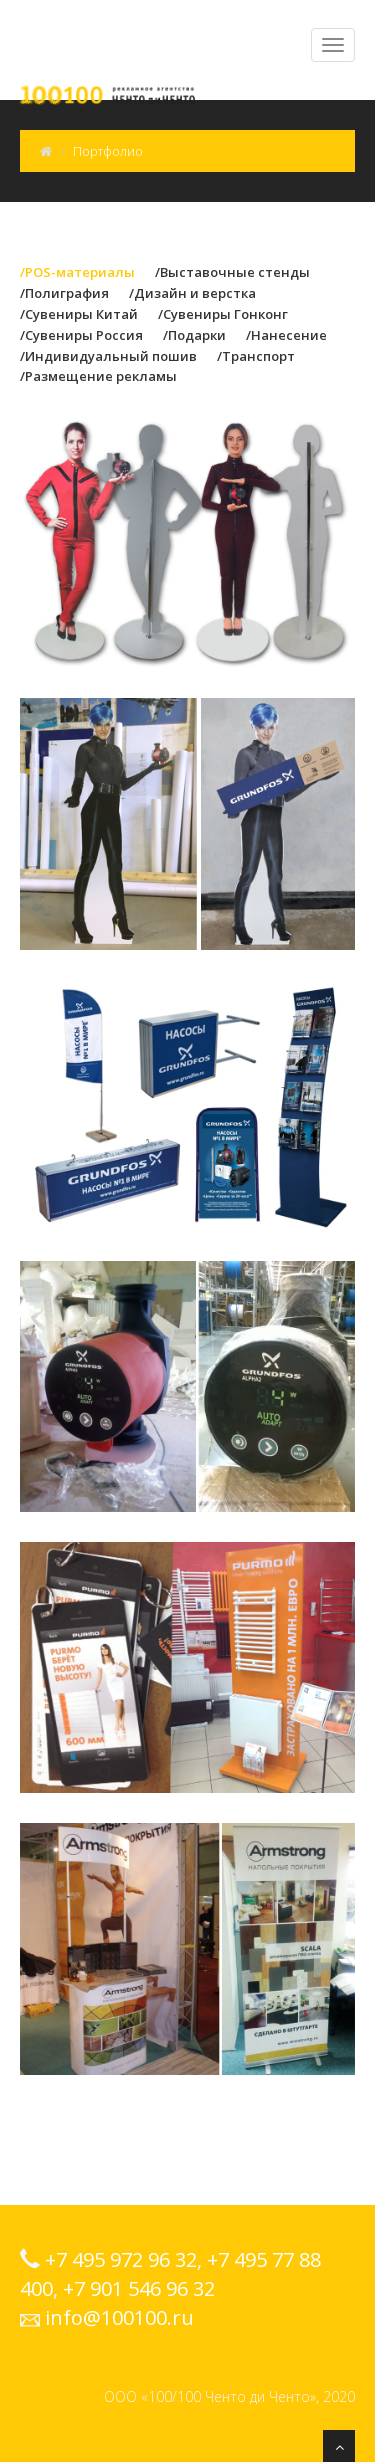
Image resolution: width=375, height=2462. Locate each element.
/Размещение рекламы (98, 376)
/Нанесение (286, 335)
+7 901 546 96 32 (139, 2288)
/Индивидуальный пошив (108, 356)
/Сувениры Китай (79, 314)
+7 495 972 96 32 (121, 2259)
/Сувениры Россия (81, 335)
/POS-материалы (77, 272)
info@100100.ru (119, 2317)
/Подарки (194, 335)
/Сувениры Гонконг (223, 314)
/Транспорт (256, 356)
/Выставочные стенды (232, 272)
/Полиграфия (64, 293)
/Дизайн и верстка (192, 293)
